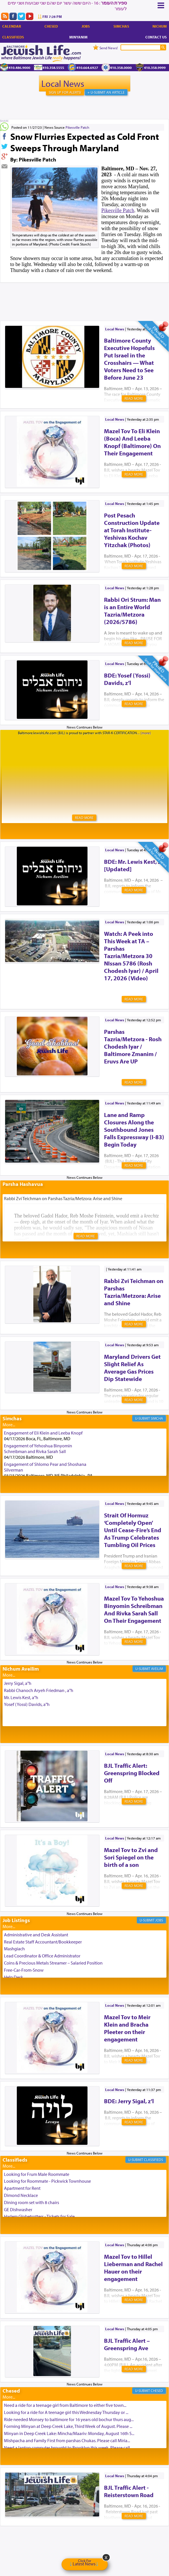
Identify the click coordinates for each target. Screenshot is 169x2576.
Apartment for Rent (22, 2188)
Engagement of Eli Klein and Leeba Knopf (43, 1433)
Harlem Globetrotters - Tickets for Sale (39, 2216)
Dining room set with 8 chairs (31, 2202)
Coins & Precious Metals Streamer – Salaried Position (53, 1963)
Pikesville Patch (77, 127)
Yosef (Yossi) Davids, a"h (27, 1704)
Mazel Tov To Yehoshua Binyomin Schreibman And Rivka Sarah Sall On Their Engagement (134, 1609)
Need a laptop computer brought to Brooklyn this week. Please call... (68, 2447)
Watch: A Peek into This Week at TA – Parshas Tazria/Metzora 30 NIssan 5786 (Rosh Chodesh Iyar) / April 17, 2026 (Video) (131, 956)
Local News (62, 83)
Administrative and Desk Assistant (36, 1934)
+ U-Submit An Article (106, 92)
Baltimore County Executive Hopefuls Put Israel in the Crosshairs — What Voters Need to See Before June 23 (129, 359)
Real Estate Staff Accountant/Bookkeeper (43, 1942)
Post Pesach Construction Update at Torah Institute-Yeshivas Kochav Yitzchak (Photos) (132, 530)
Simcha (157, 1418)
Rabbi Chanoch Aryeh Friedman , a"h (38, 1690)
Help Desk (13, 1977)
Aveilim (157, 1668)
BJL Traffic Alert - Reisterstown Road (129, 2491)
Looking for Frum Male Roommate (36, 2174)
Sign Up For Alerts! (65, 92)
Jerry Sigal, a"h (17, 1683)
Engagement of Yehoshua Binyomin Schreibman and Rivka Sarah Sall (38, 1448)
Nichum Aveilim (21, 1669)
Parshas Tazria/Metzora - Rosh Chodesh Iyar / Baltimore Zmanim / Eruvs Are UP (133, 1046)
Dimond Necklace (21, 2195)
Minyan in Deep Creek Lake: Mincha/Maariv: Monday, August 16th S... (69, 2433)
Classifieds (13, 37)
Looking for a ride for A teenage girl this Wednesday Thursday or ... (66, 2412)
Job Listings (16, 1920)
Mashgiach (14, 1948)
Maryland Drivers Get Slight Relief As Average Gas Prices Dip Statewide (132, 1367)
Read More (134, 398)
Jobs (86, 26)
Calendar (11, 26)
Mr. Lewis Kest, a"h (21, 1697)
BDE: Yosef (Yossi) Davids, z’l (127, 679)
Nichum (159, 26)
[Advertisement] (84, 292)
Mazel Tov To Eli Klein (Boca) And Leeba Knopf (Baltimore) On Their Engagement (132, 442)
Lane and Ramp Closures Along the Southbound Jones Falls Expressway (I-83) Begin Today (134, 1129)
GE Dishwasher (18, 2209)
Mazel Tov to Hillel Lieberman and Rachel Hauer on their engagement (133, 2267)
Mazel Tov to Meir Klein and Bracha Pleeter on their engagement (127, 2028)
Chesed (51, 26)
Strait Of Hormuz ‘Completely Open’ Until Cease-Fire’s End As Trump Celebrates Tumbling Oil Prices (132, 1529)
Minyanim (78, 37)
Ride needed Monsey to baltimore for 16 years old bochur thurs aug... (69, 2419)
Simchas (121, 26)
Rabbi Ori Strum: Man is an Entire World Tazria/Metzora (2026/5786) (132, 610)
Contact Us (156, 37)
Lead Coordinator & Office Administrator (42, 1956)
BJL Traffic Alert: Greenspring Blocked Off (132, 1773)
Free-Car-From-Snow (24, 1970)
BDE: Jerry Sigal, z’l (129, 2101)
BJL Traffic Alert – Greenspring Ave (127, 2344)
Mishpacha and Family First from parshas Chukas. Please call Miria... (67, 2440)
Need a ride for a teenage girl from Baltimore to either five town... (65, 2405)
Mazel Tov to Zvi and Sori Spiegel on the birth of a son (131, 1857)
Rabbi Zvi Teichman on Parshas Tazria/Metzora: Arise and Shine (133, 1292)
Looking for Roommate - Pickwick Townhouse (47, 2181)
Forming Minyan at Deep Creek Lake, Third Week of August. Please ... (68, 2426)
